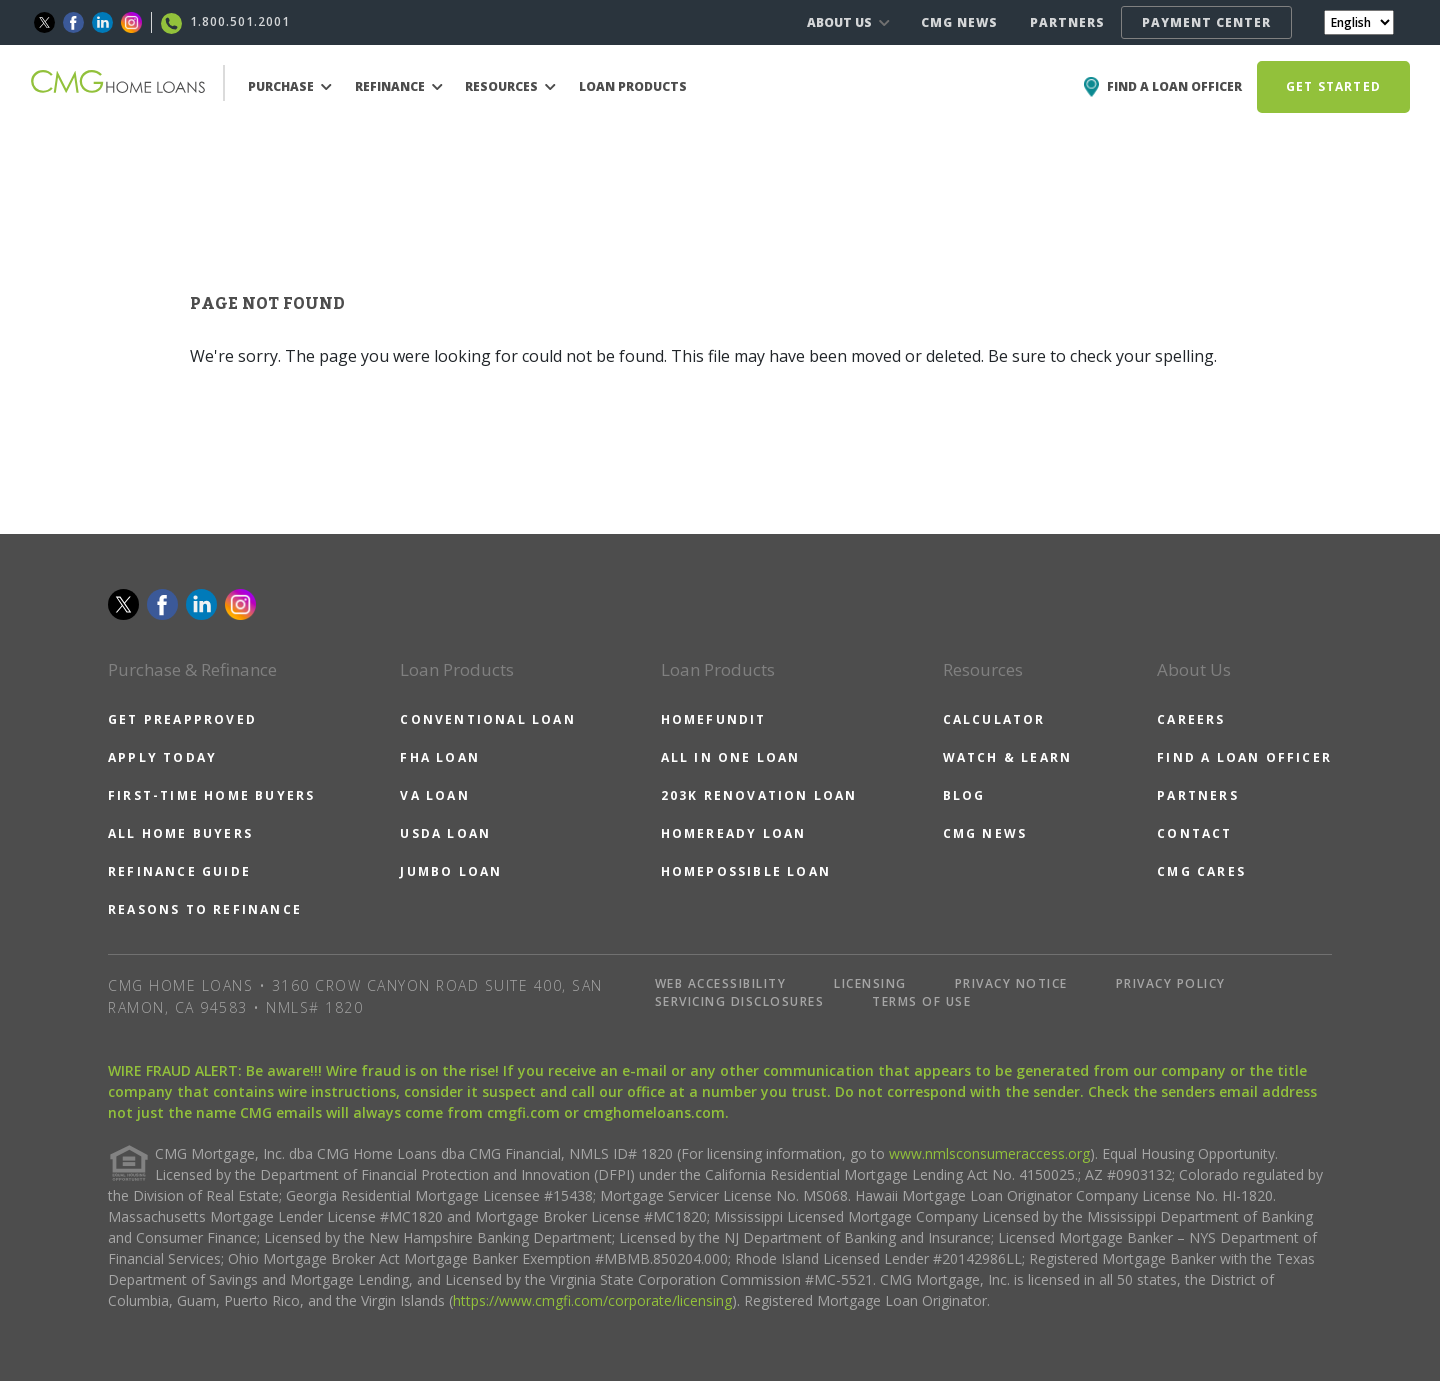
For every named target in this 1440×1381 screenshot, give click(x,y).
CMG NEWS (959, 22)
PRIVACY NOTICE (1011, 983)
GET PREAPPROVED (182, 719)
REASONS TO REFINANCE (205, 909)
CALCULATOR (994, 719)
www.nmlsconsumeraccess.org (989, 1153)
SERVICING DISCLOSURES (740, 1001)
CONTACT (1194, 833)
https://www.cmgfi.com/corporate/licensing (592, 1300)
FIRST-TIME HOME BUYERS (211, 795)
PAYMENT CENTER (1206, 22)
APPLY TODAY (162, 757)
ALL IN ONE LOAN (731, 757)
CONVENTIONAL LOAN (487, 719)
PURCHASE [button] (290, 86)
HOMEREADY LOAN (734, 833)
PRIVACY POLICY (1171, 983)
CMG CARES (1201, 871)
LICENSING (870, 983)
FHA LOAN (440, 757)
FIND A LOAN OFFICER (1244, 757)
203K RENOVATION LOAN (759, 795)
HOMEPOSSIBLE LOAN (746, 871)
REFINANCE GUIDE (179, 871)
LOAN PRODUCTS (633, 86)
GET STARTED (1333, 86)
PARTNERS (1067, 22)
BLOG (964, 795)
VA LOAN (434, 795)
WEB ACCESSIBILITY (721, 983)
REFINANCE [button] (399, 86)
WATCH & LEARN (1008, 757)
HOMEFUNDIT (714, 719)
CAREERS (1191, 719)
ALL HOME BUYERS (180, 833)
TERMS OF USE (921, 1001)
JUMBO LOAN (451, 871)
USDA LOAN (445, 833)
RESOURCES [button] (510, 86)
